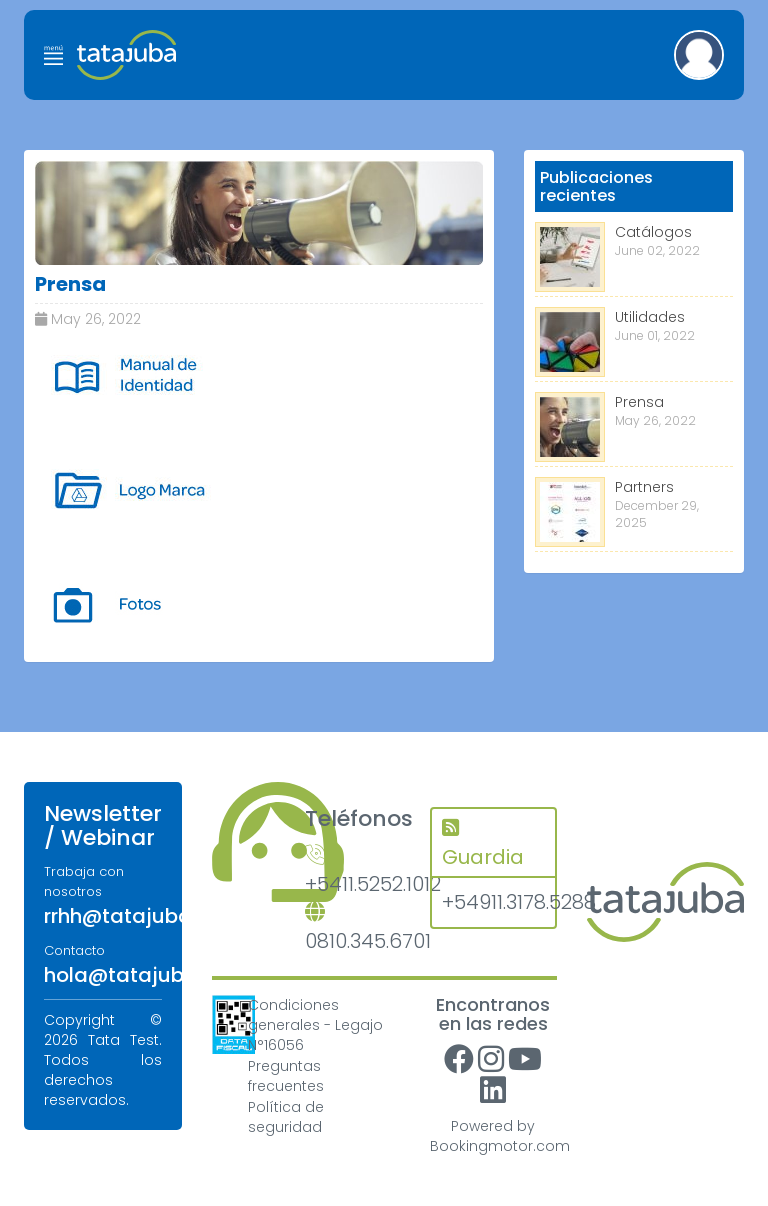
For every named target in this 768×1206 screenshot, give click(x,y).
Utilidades (650, 317)
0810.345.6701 (352, 928)
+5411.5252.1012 (352, 871)
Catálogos (653, 232)
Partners (644, 487)
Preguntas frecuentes (286, 1076)
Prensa (639, 402)
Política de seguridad (286, 1117)
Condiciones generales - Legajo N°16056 (315, 1025)
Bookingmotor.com (500, 1146)
